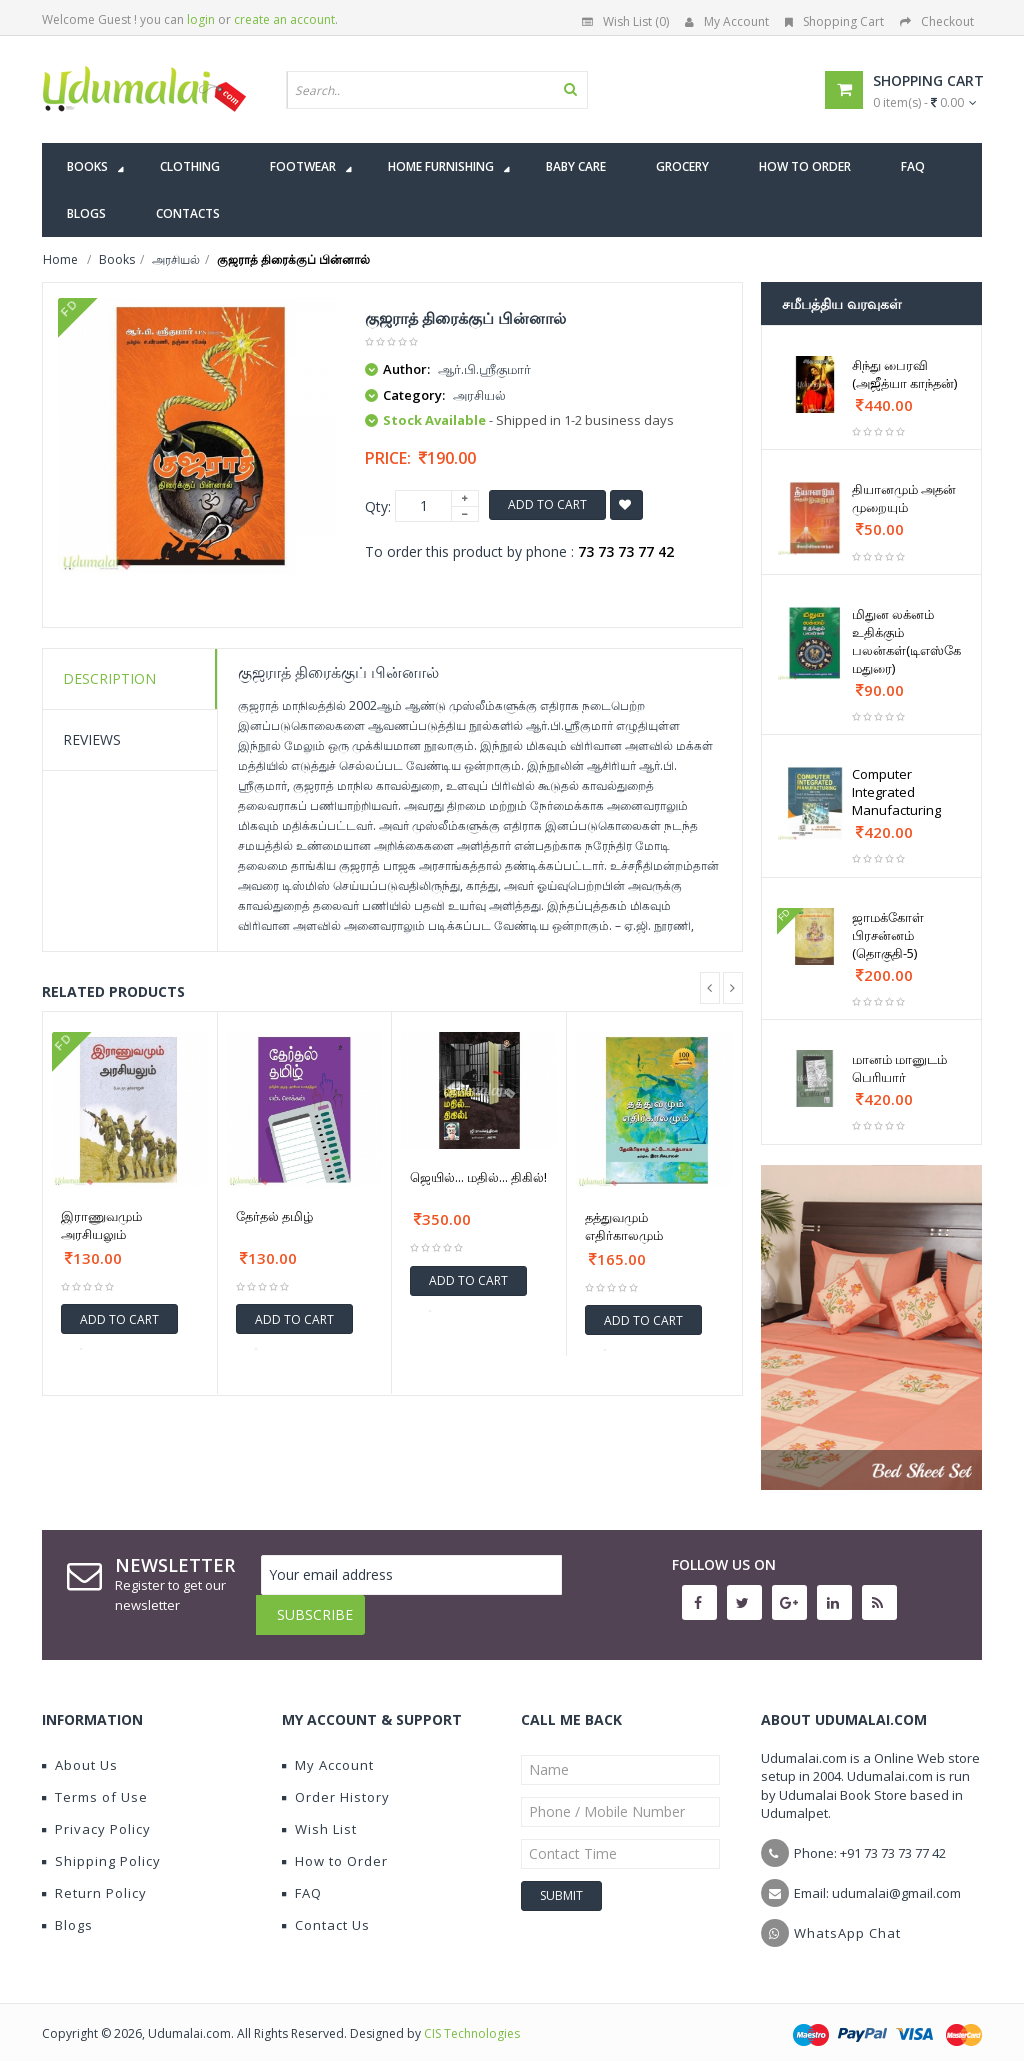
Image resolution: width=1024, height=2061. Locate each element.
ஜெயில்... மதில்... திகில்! (478, 1177)
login (201, 19)
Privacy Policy (96, 1814)
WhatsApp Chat (847, 1918)
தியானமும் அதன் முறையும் (904, 498)
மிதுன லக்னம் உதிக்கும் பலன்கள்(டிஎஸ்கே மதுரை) (906, 641)
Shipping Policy (101, 1846)
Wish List (319, 1814)
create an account (284, 19)
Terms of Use (95, 1782)
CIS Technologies (472, 2018)
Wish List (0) (625, 21)
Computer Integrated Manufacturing (896, 792)
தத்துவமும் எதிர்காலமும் (624, 1226)
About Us (80, 1750)
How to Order (335, 1846)
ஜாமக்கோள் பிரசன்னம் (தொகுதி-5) (888, 935)
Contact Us (326, 1910)
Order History (336, 1782)
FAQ (302, 1878)
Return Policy (94, 1878)
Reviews (92, 739)
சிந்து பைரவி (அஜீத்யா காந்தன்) (904, 374)
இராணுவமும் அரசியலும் (101, 1225)
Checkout (937, 21)
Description (109, 678)
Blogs (67, 1910)
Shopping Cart (834, 21)
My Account (727, 21)
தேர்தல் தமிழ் (274, 1216)
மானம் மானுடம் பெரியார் (899, 1068)
